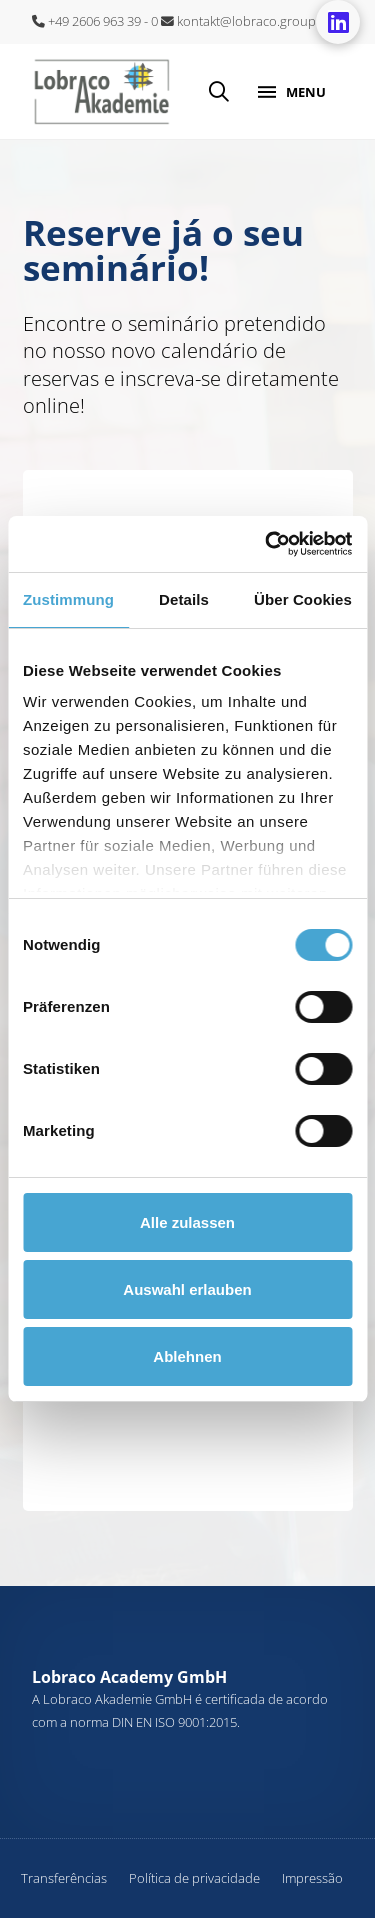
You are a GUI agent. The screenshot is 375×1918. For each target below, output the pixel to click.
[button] (219, 92)
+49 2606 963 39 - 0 (95, 21)
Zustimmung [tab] (68, 599)
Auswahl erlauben (187, 1289)
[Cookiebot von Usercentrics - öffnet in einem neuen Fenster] (267, 544)
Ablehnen (187, 1356)
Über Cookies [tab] (303, 599)
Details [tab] (184, 599)
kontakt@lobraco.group (238, 21)
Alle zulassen (187, 1222)
